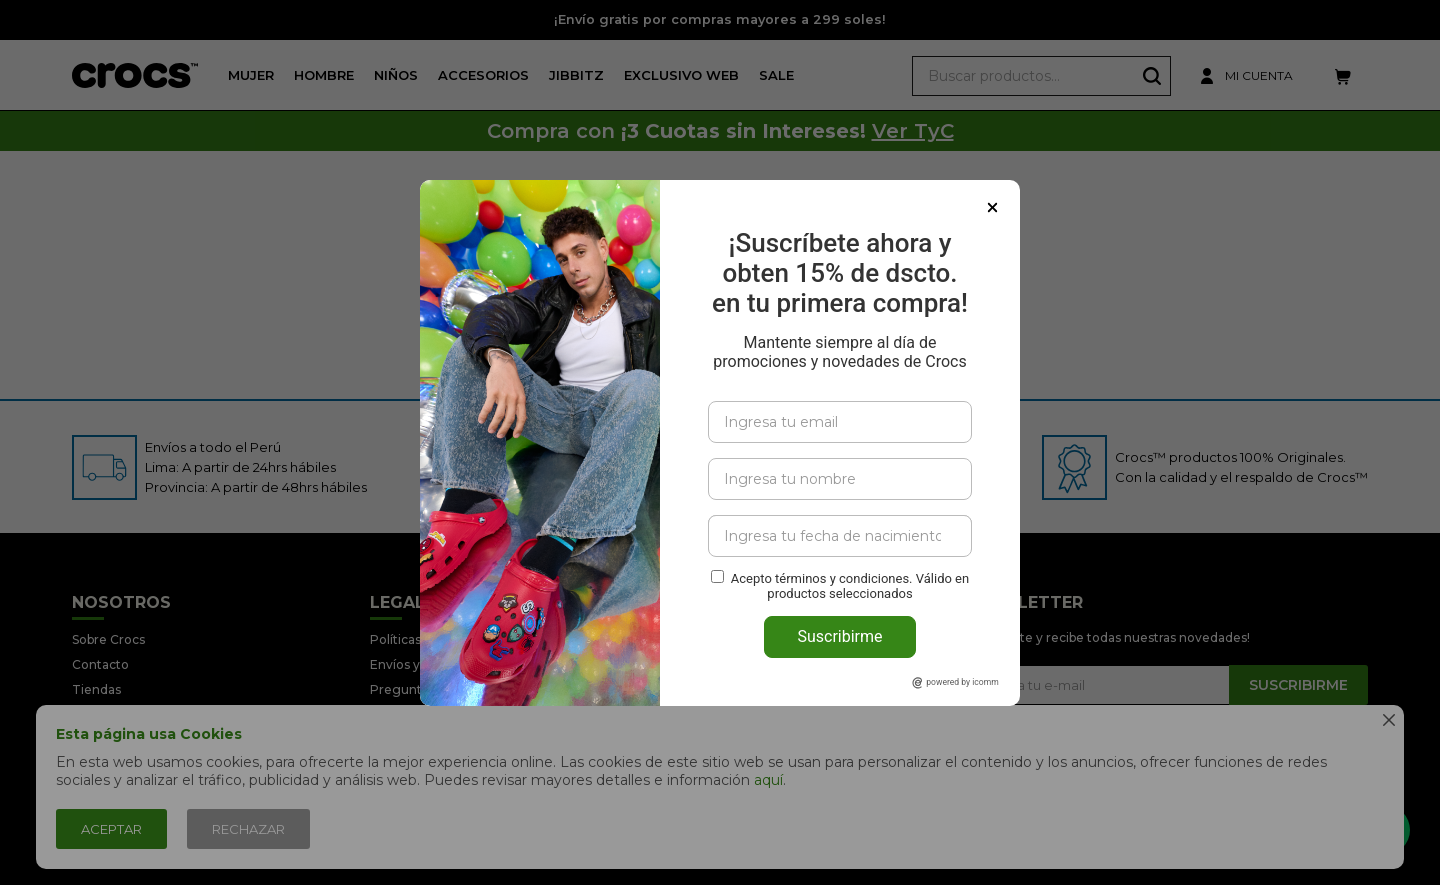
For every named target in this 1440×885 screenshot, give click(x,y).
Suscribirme (839, 593)
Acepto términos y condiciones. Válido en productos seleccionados (850, 543)
